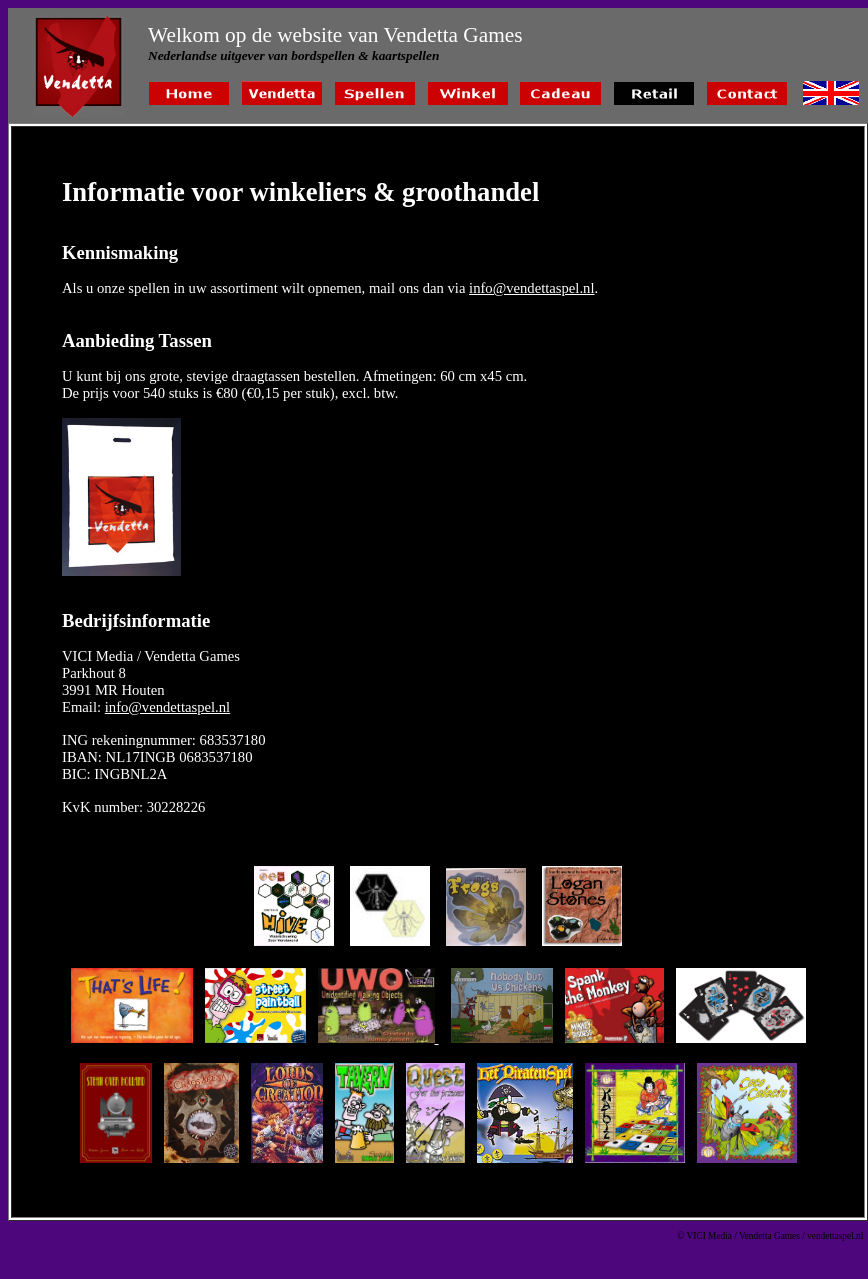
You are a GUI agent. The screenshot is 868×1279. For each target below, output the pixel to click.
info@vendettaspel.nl (531, 288)
